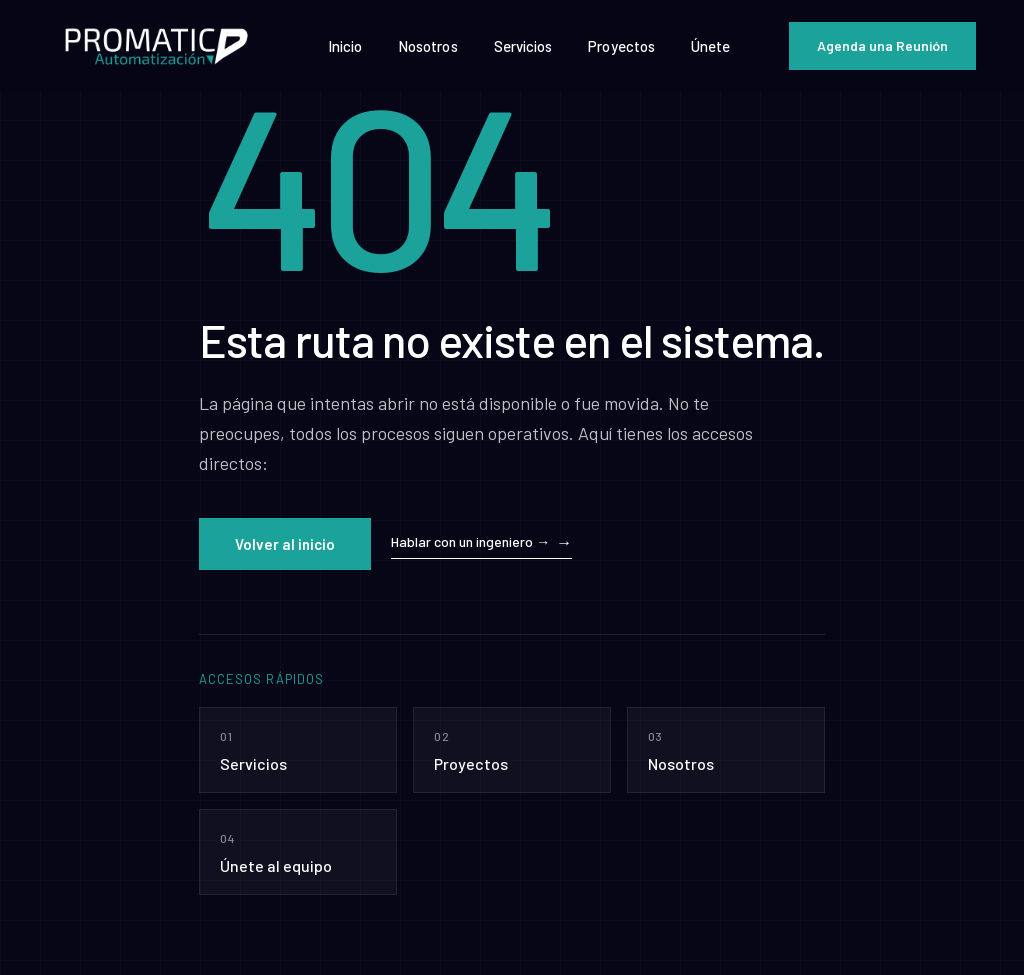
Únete (710, 46)
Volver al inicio (285, 544)
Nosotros (428, 46)
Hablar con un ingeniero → (470, 541)
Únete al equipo (298, 850)
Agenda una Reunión (882, 45)
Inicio (345, 46)
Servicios (523, 46)
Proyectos (621, 46)
